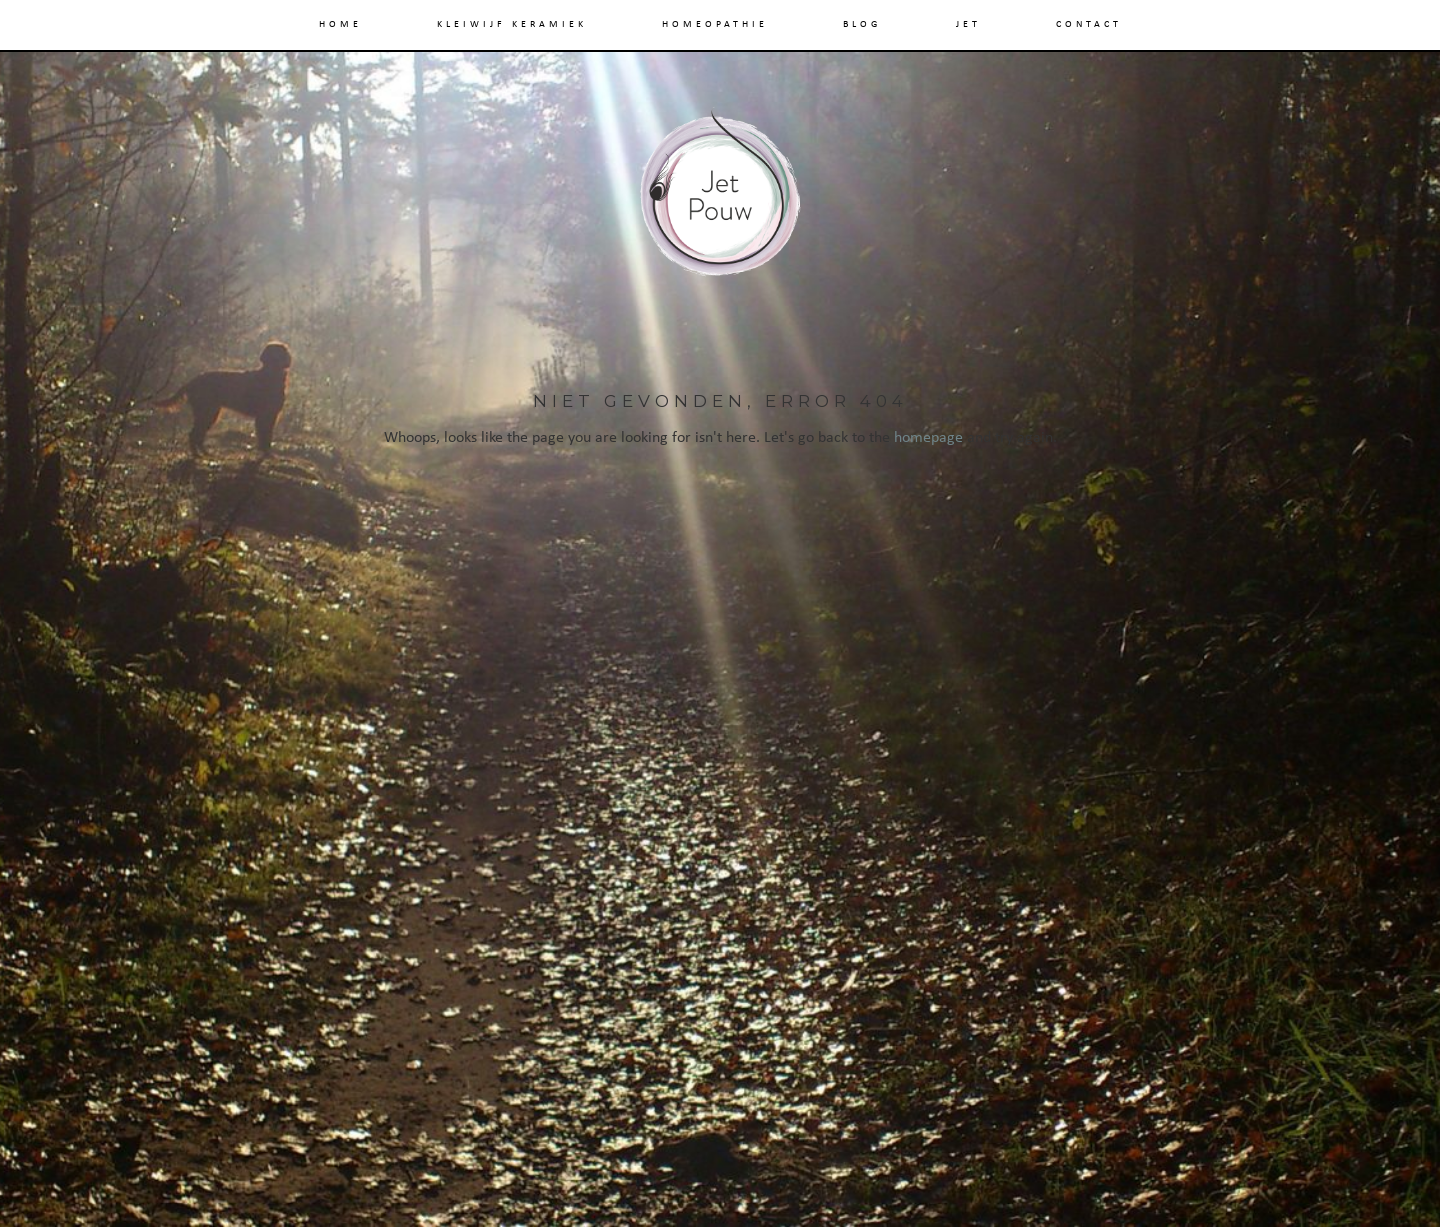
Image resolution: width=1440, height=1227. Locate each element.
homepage (928, 438)
